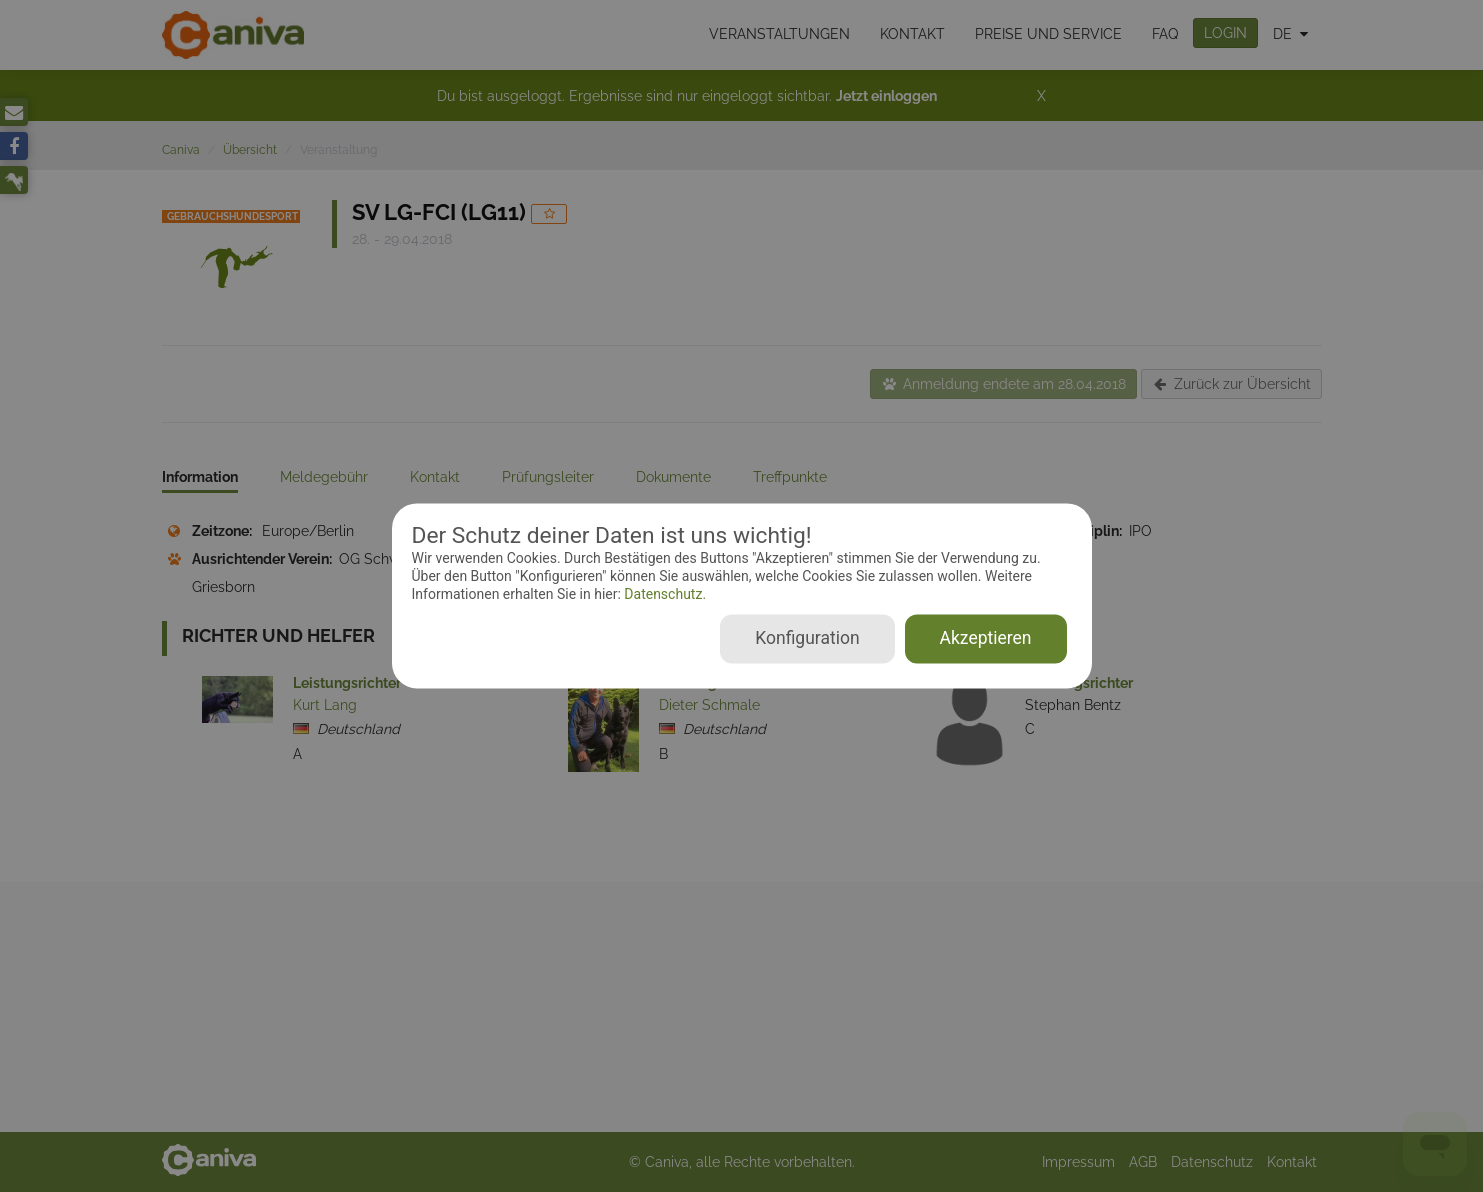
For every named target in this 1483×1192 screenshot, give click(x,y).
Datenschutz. (663, 594)
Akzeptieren (986, 639)
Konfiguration (807, 639)
